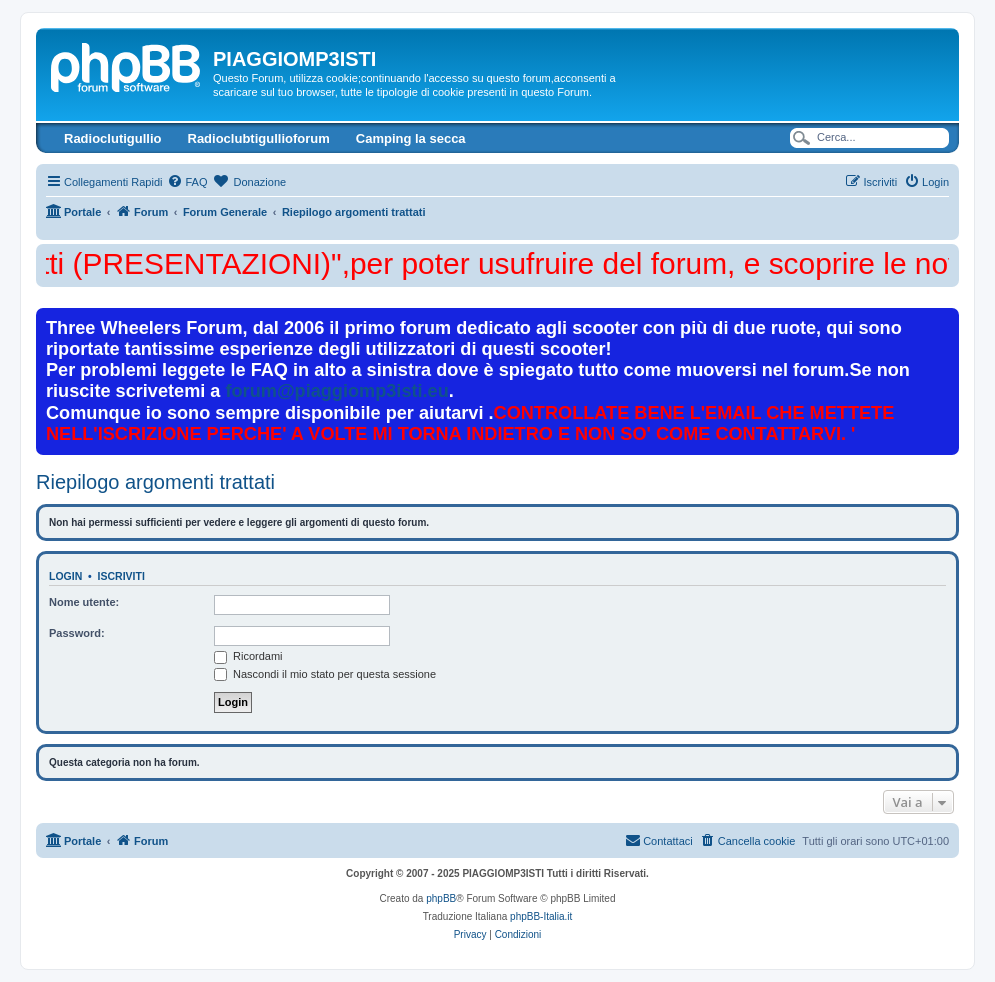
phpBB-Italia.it (541, 916)
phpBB (441, 898)
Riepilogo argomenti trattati (155, 482)
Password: (77, 633)
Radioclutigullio (113, 138)
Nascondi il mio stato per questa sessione (325, 674)
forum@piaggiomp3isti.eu (337, 391)
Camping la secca (411, 138)
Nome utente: (84, 602)
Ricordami (248, 656)
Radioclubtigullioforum (259, 138)
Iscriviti (121, 576)
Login (65, 576)
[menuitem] (187, 182)
